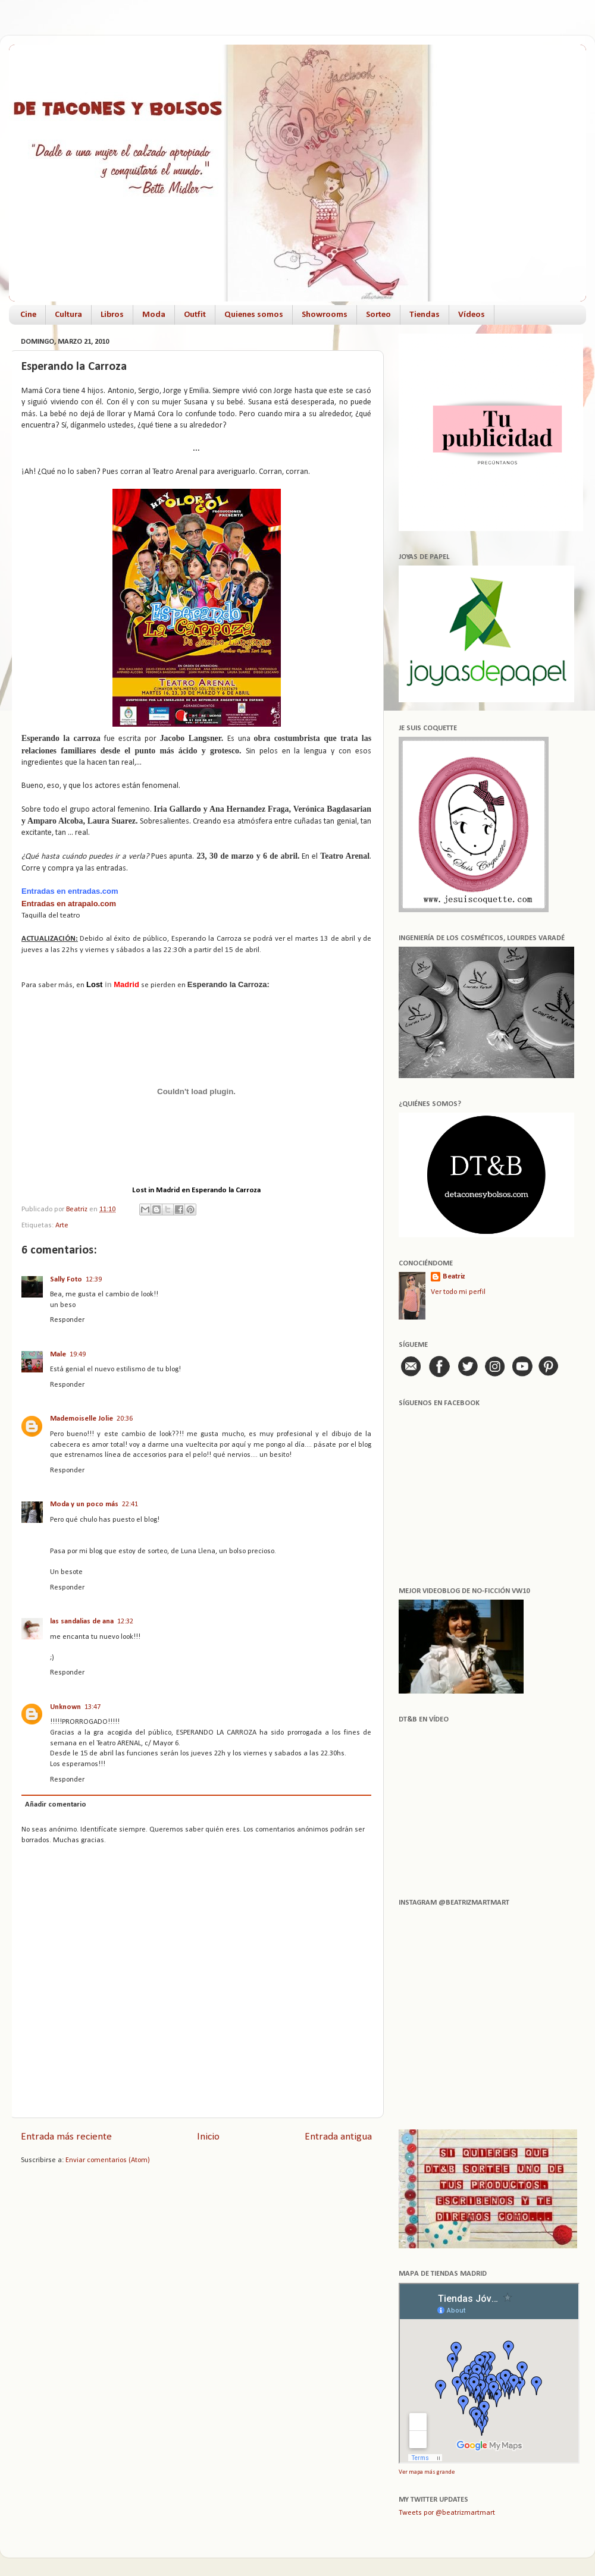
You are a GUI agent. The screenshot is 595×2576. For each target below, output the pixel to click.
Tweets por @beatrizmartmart (447, 2513)
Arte (61, 1225)
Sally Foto (66, 1279)
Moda (153, 314)
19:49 (78, 1354)
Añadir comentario (55, 1804)
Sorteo (378, 314)
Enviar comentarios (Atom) (107, 2160)
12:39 (94, 1279)
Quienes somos (253, 314)
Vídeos (471, 314)
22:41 (130, 1504)
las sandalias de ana (82, 1621)
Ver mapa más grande (427, 2472)
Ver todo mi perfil (458, 1292)
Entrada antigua (338, 2137)
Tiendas (424, 314)
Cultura (68, 314)
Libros (112, 314)
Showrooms (324, 314)
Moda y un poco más (84, 1504)
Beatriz (454, 1276)
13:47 (92, 1707)
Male (58, 1354)
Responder (67, 1320)
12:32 (125, 1621)
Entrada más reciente (66, 2137)
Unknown (65, 1707)
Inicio (208, 2137)
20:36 (125, 1418)
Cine (28, 314)
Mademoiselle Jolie (81, 1418)
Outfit (195, 314)
